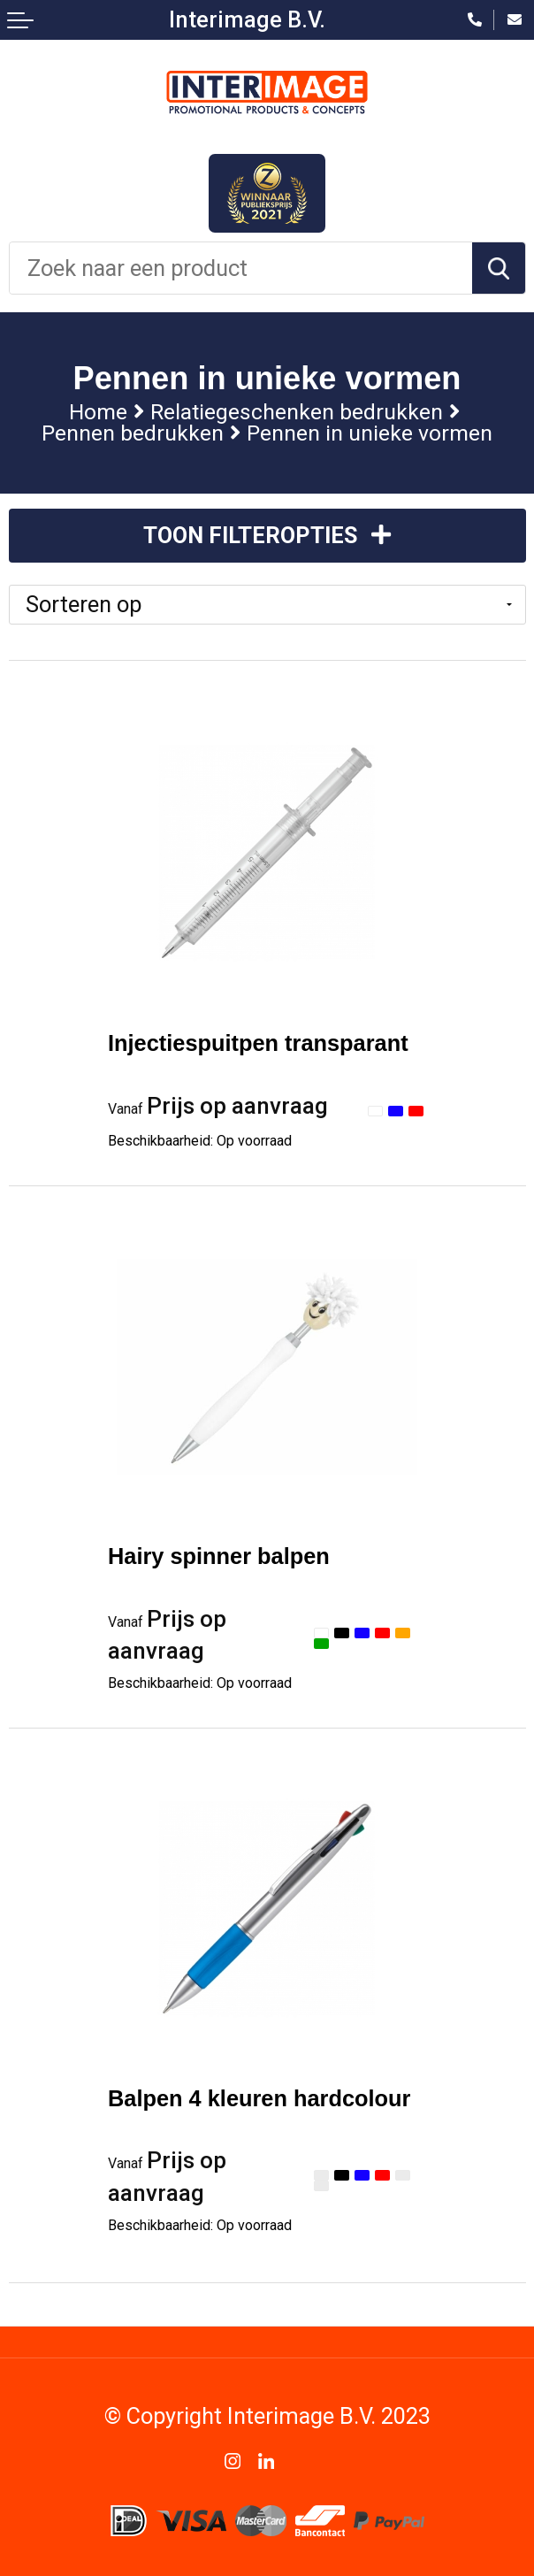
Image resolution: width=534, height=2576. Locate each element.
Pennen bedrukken (133, 433)
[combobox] (241, 268)
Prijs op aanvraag (218, 1105)
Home (98, 412)
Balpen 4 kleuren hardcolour (259, 2098)
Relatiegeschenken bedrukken (296, 412)
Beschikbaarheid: (200, 1140)
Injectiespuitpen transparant (258, 1043)
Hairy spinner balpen (219, 1556)
